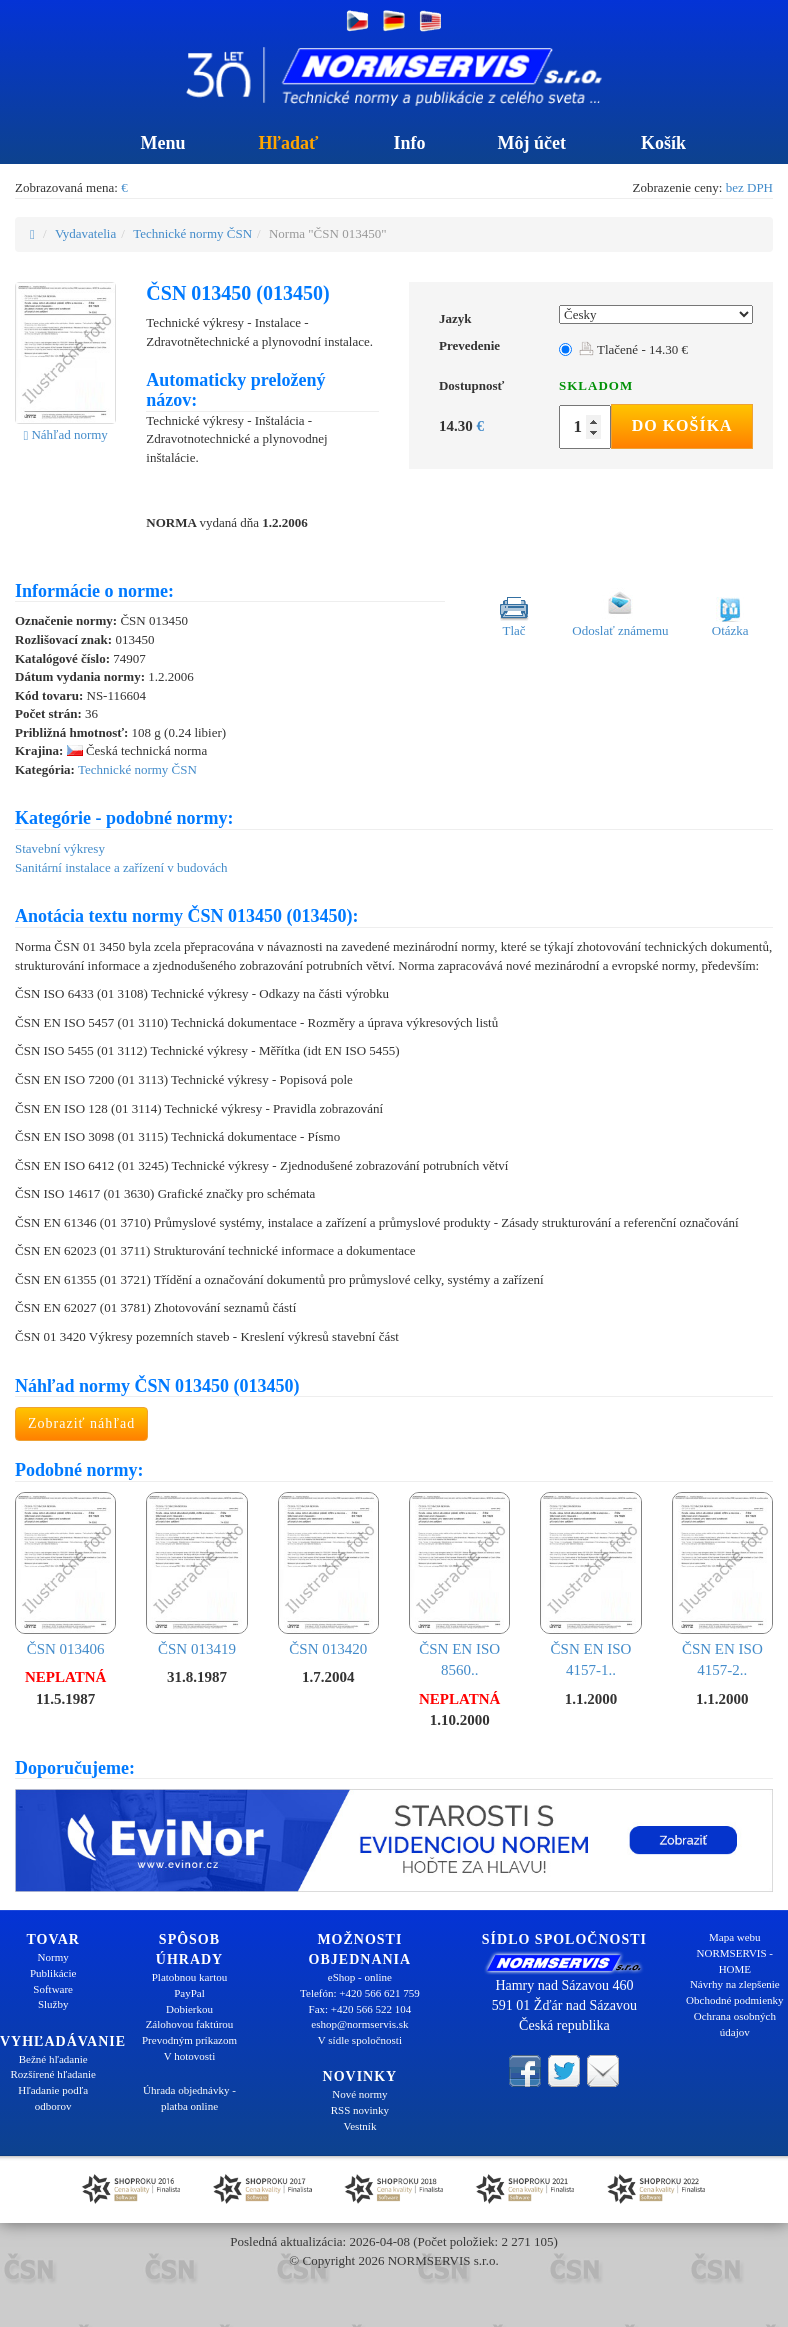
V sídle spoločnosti (360, 2040)
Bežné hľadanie (53, 2059)
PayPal (189, 1993)
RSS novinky (360, 2110)
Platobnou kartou (189, 1977)
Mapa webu (735, 1937)
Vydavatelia (85, 233)
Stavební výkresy (60, 848)
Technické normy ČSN (192, 233)
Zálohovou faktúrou (190, 2024)
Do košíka (682, 425)
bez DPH (749, 187)
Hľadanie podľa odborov (53, 2098)
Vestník (359, 2126)
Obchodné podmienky (734, 2000)
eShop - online (360, 1977)
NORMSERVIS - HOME (735, 1961)
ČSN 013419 (196, 1574)
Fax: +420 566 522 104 (360, 2009)
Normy (53, 1957)
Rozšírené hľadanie (52, 2074)
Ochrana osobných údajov (735, 2024)
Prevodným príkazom (189, 2040)
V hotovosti (189, 2056)
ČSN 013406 (65, 1574)
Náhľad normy (65, 434)
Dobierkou (189, 2009)
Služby (53, 2004)
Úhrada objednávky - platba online (189, 2098)
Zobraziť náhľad (81, 1423)
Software (53, 1989)
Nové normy (359, 2094)
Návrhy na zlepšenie (735, 1984)
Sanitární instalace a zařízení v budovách (121, 867)
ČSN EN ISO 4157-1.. (590, 1585)
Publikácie (53, 1973)
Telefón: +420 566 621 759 (360, 1993)
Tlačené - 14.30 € (633, 349)
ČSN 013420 (328, 1574)
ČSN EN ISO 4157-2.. (722, 1585)
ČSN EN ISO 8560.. (459, 1585)
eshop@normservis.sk (359, 2024)
